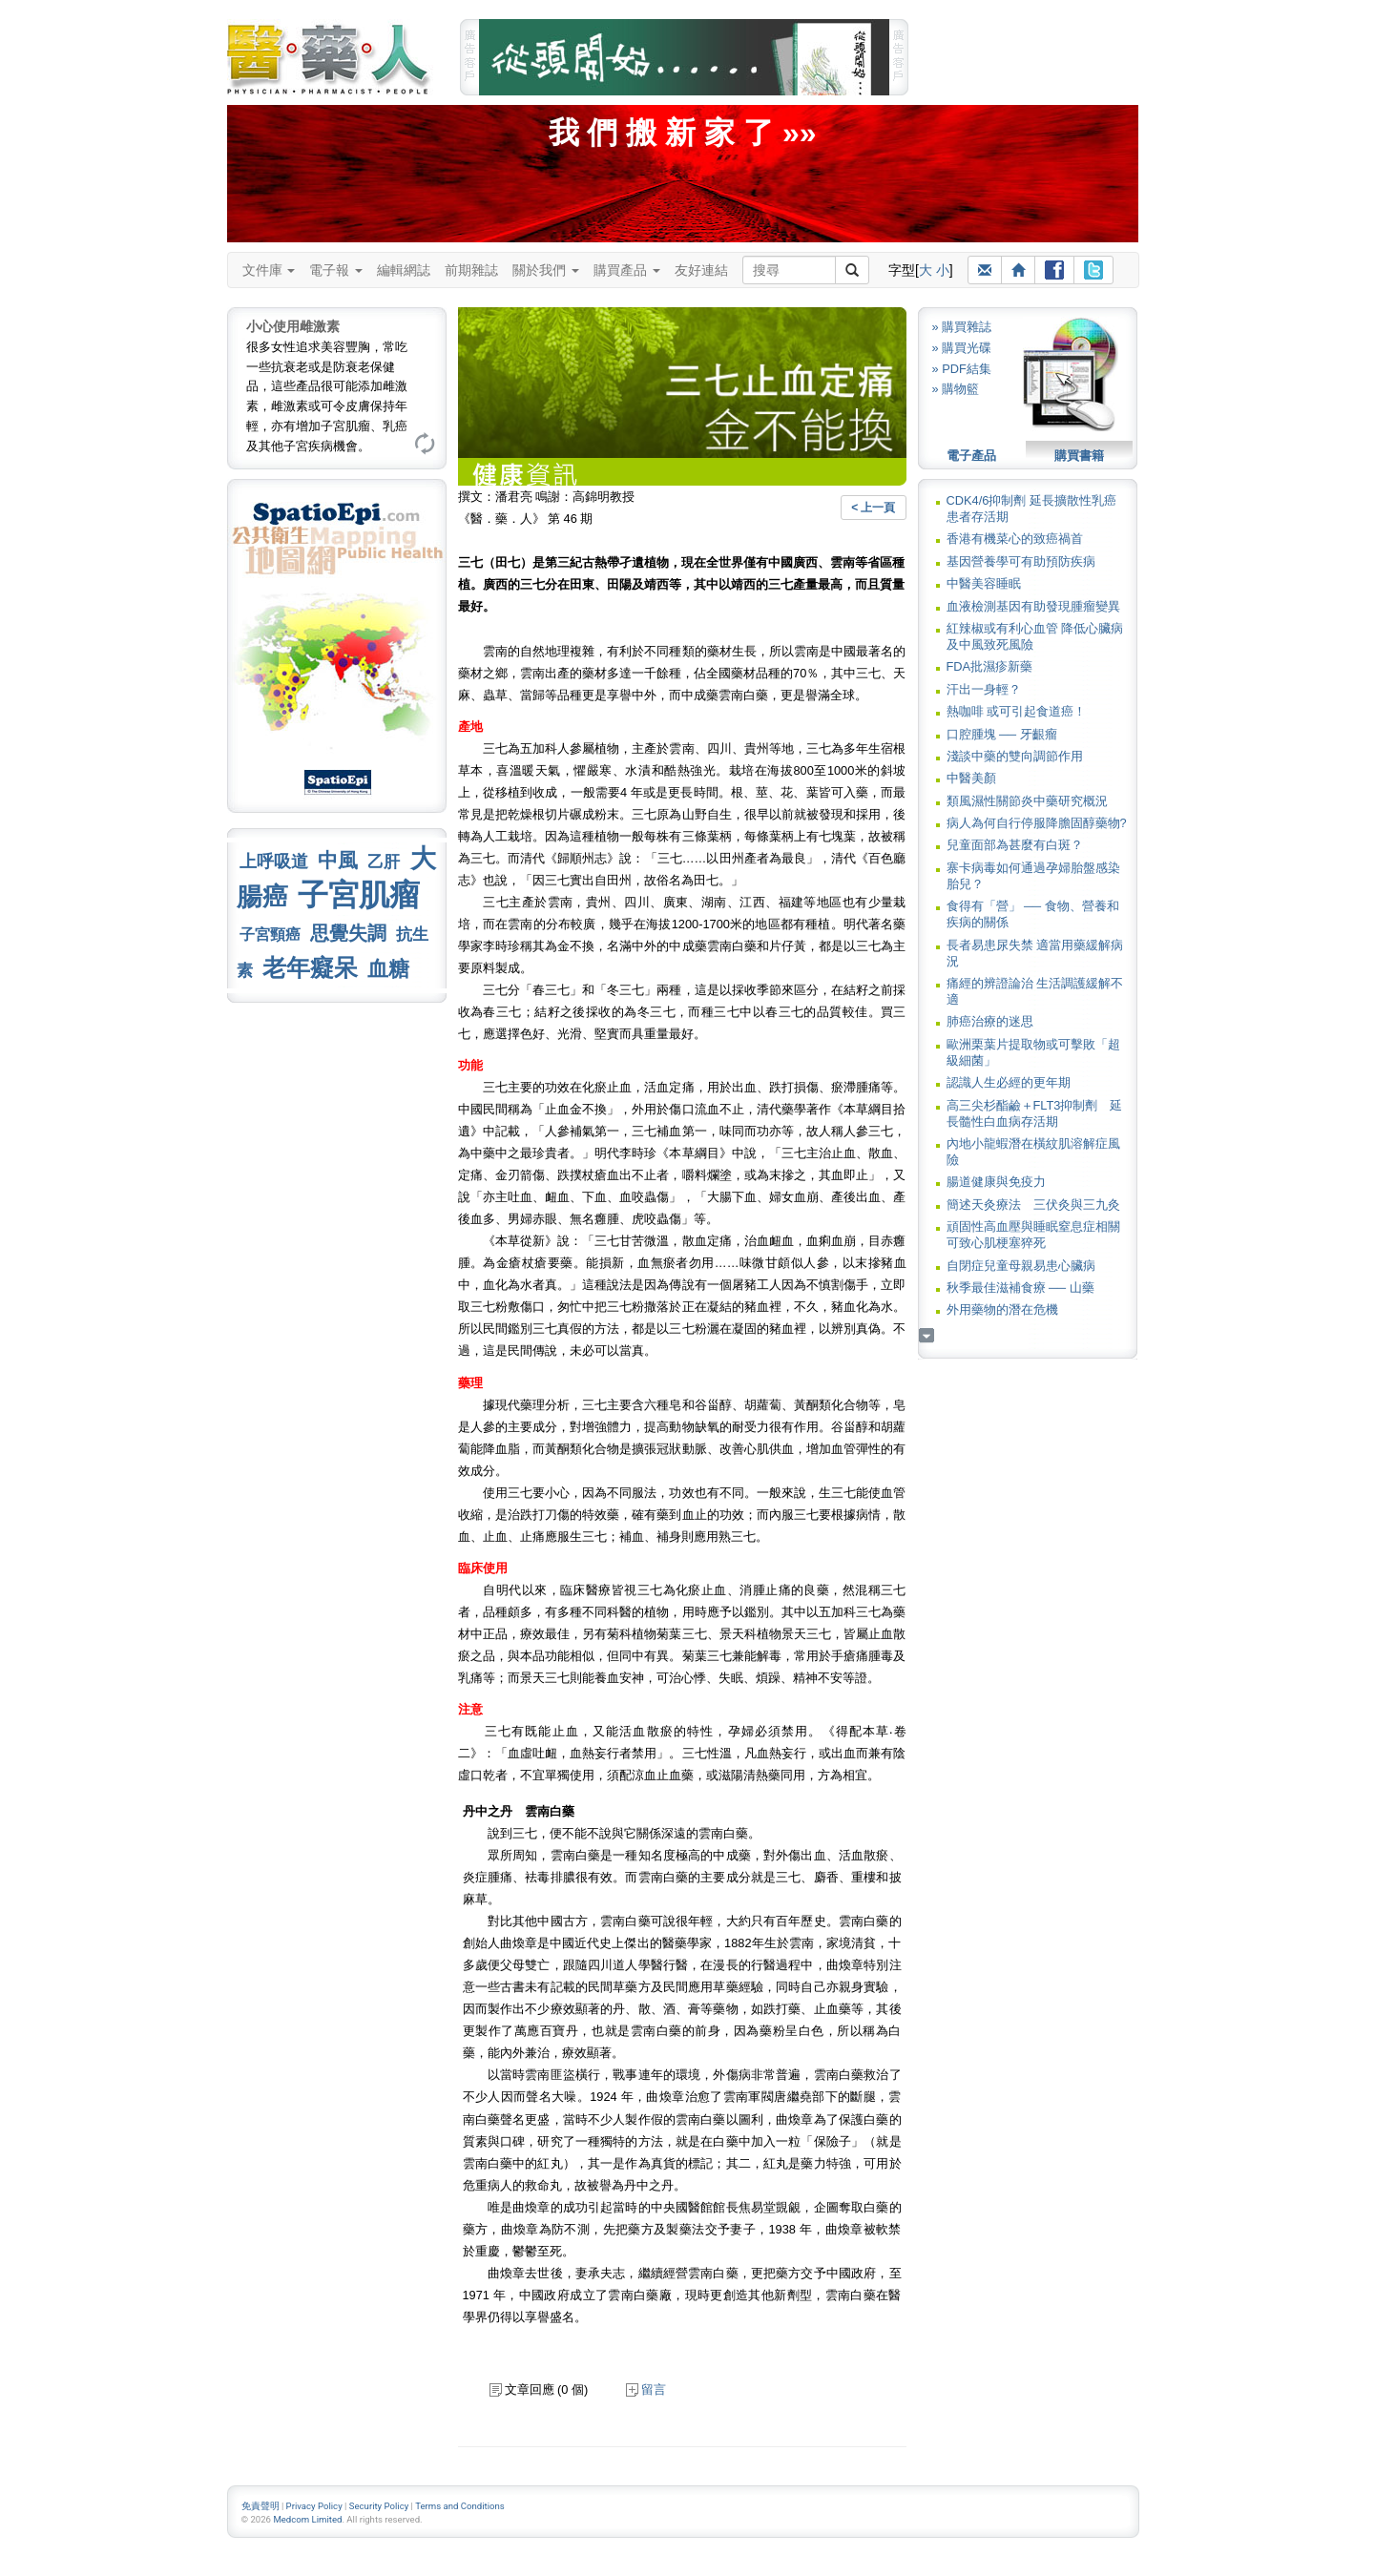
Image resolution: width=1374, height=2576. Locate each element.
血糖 (388, 969)
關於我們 (545, 270)
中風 (338, 860)
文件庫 (269, 270)
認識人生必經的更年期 (1009, 1082)
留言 (646, 2389)
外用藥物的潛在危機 (1002, 1309)
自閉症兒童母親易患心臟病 (1021, 1265)
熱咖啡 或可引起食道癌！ (1017, 711)
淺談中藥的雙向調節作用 (1015, 756)
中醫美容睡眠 (984, 583)
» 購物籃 (956, 389)
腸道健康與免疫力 (996, 1181)
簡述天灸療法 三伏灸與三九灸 (1033, 1204)
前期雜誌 (471, 270)
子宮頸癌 (270, 934)
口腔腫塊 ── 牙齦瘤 (1002, 734)
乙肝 (383, 861)
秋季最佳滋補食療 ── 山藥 (1020, 1287)
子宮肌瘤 (359, 895)
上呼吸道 (273, 861)
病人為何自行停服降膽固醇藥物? (1037, 823)
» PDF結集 (961, 369)
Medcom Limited (307, 2519)
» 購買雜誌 (962, 327)
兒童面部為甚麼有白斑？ (1015, 845)
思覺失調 (348, 933)
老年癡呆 (310, 968)
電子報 (336, 270)
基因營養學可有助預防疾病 (1021, 561)
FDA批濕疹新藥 (990, 666)
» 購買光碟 (962, 348)
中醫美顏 (971, 778)
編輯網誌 (403, 270)
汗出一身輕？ (984, 689)
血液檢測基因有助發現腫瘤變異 (1033, 606)
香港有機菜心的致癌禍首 (1015, 538)
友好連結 (701, 270)
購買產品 (626, 270)
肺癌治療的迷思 (990, 1021)
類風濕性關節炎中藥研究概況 (1027, 801)
